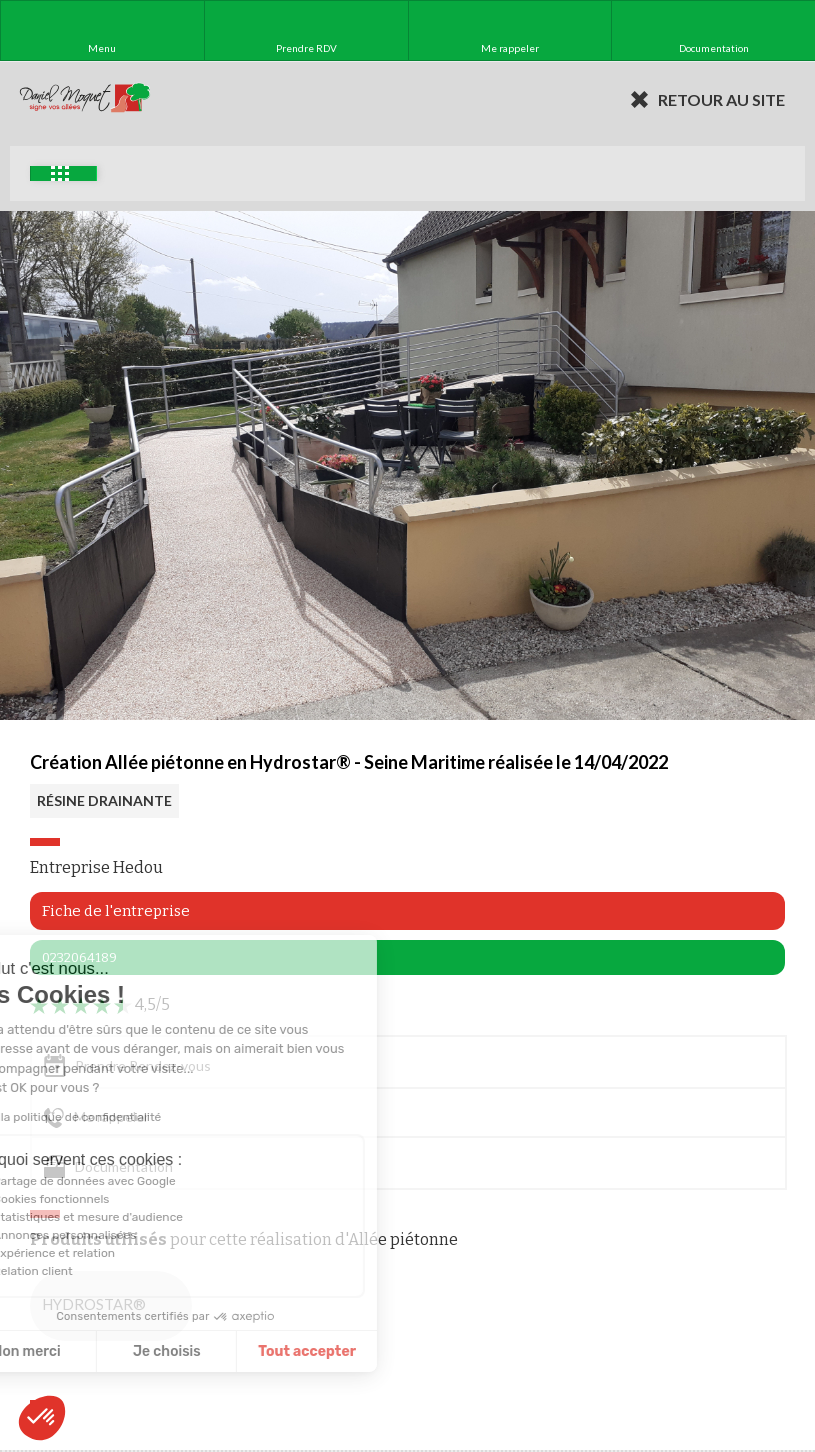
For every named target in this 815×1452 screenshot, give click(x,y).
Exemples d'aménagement (60, 173)
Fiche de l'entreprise (116, 911)
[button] (42, 1418)
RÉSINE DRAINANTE (104, 800)
